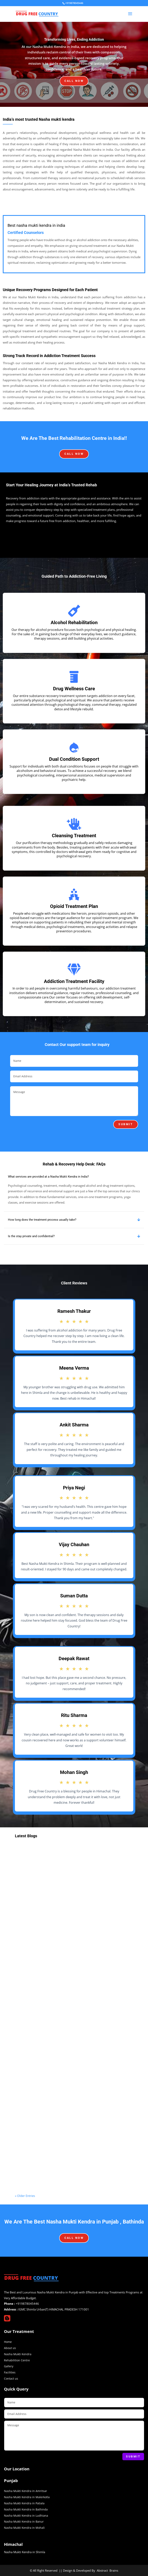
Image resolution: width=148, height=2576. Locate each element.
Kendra (26, 2491)
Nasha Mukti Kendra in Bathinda (26, 2509)
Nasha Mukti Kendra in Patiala (24, 2503)
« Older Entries (25, 2196)
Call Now (74, 89)
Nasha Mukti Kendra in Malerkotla (27, 2497)
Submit (125, 1124)
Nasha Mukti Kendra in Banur (24, 2521)
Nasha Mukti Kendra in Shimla (24, 2552)
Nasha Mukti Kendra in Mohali (24, 2528)
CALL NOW (74, 453)
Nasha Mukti (12, 2491)
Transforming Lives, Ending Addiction (74, 48)
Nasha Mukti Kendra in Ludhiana (26, 2515)
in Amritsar (39, 2491)
